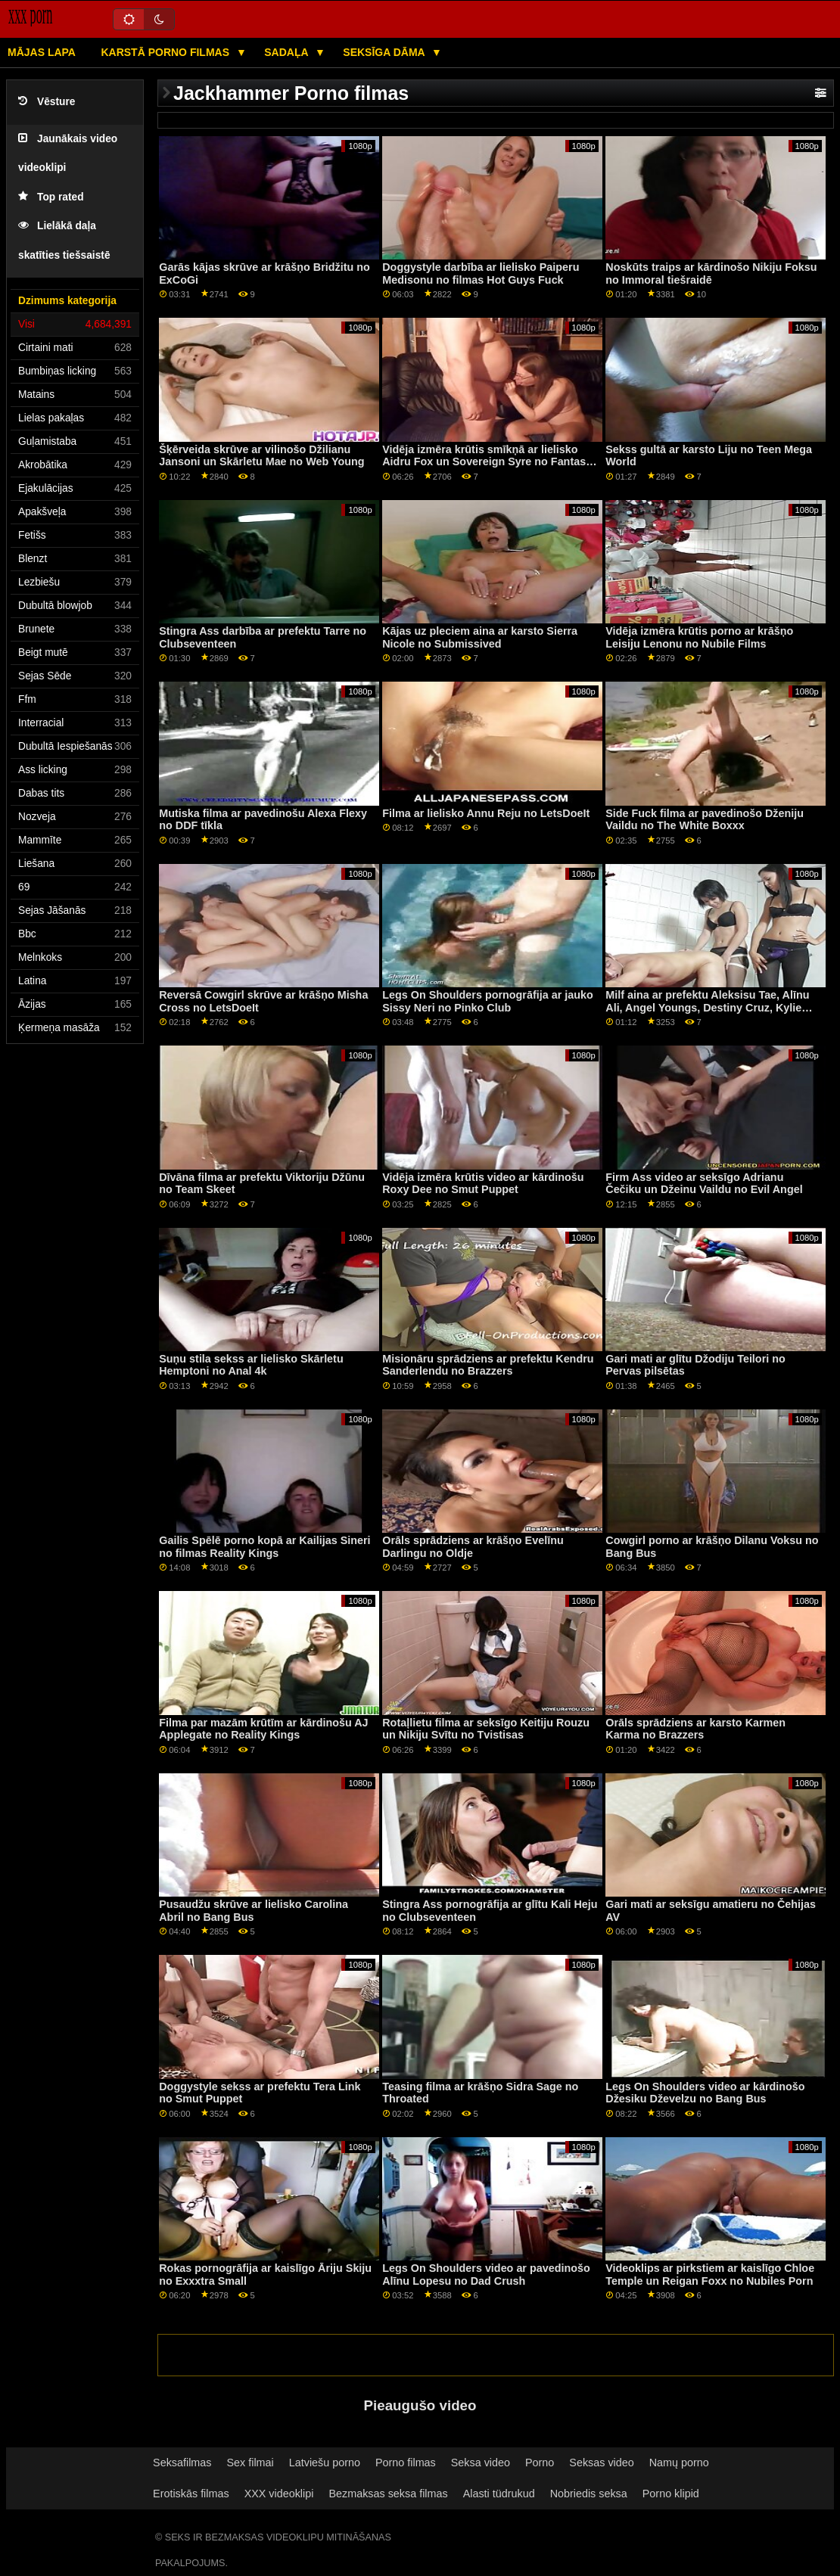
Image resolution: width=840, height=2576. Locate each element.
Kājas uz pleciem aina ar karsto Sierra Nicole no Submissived (479, 637)
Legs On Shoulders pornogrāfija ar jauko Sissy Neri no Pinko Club (487, 1001)
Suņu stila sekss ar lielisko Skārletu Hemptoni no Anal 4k (251, 1365)
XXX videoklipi (279, 2493)
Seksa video (480, 2462)
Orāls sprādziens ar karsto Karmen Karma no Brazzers (695, 1729)
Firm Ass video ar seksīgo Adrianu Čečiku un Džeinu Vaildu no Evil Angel (703, 1183)
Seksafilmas (182, 2462)
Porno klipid (670, 2493)
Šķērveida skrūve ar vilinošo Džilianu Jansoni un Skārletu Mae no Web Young (261, 455)
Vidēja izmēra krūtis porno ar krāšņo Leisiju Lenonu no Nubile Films (699, 637)
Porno (539, 2462)
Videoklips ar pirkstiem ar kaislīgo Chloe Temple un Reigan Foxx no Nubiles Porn (709, 2274)
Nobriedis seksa (588, 2493)
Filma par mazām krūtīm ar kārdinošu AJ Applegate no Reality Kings (263, 1729)
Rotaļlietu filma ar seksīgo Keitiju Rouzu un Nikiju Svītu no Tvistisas (486, 1729)
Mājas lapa (42, 52)
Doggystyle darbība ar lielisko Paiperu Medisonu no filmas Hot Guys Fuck (480, 273)
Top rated (51, 197)
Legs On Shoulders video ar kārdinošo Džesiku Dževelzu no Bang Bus (704, 2092)
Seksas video (601, 2462)
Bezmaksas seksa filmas (387, 2493)
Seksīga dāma (385, 52)
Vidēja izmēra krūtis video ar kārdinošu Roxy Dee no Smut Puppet (482, 1183)
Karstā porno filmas (166, 52)
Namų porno (679, 2462)
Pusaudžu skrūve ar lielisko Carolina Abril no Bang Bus (253, 1910)
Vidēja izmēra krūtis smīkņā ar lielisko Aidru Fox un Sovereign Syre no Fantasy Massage (487, 461)
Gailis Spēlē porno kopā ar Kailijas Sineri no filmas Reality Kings (264, 1546)
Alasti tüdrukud (499, 2493)
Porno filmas (405, 2462)
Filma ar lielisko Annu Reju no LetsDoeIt (486, 813)
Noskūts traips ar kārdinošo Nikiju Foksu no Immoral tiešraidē (711, 273)
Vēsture (46, 101)
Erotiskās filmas (191, 2493)
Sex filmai (250, 2462)
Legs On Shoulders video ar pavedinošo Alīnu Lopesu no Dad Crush (486, 2274)
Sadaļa (287, 52)
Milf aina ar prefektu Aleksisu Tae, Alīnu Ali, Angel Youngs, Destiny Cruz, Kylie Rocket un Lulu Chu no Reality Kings (707, 1007)
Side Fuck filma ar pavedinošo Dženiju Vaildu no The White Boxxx (704, 819)
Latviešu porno (324, 2462)
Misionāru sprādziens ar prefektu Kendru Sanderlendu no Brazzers (487, 1365)
